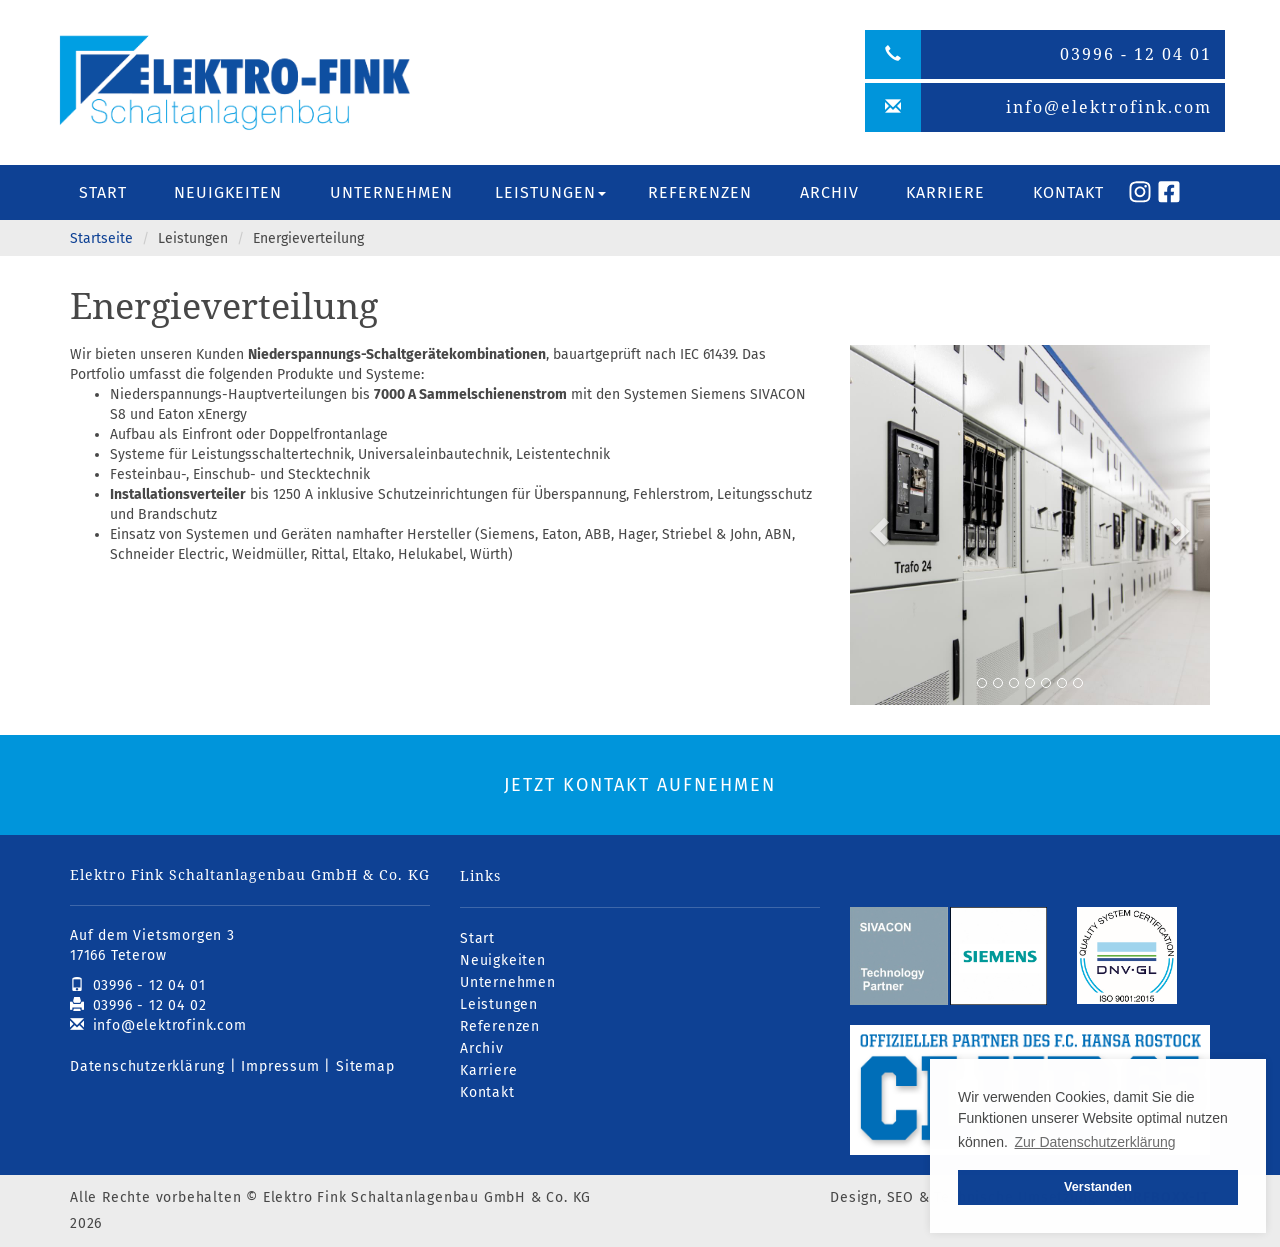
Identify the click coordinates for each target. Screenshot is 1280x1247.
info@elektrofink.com (158, 1025)
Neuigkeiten (228, 192)
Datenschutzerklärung (147, 1066)
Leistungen (499, 1004)
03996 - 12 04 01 (137, 985)
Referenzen (700, 192)
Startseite (101, 238)
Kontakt (1068, 192)
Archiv (829, 192)
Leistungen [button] (550, 192)
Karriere (945, 192)
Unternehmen (391, 192)
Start (103, 192)
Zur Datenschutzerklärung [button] (1095, 1142)
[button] (877, 525)
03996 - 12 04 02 (138, 1005)
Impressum (280, 1066)
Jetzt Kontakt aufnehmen (640, 785)
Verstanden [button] (1098, 1187)
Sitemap (365, 1066)
